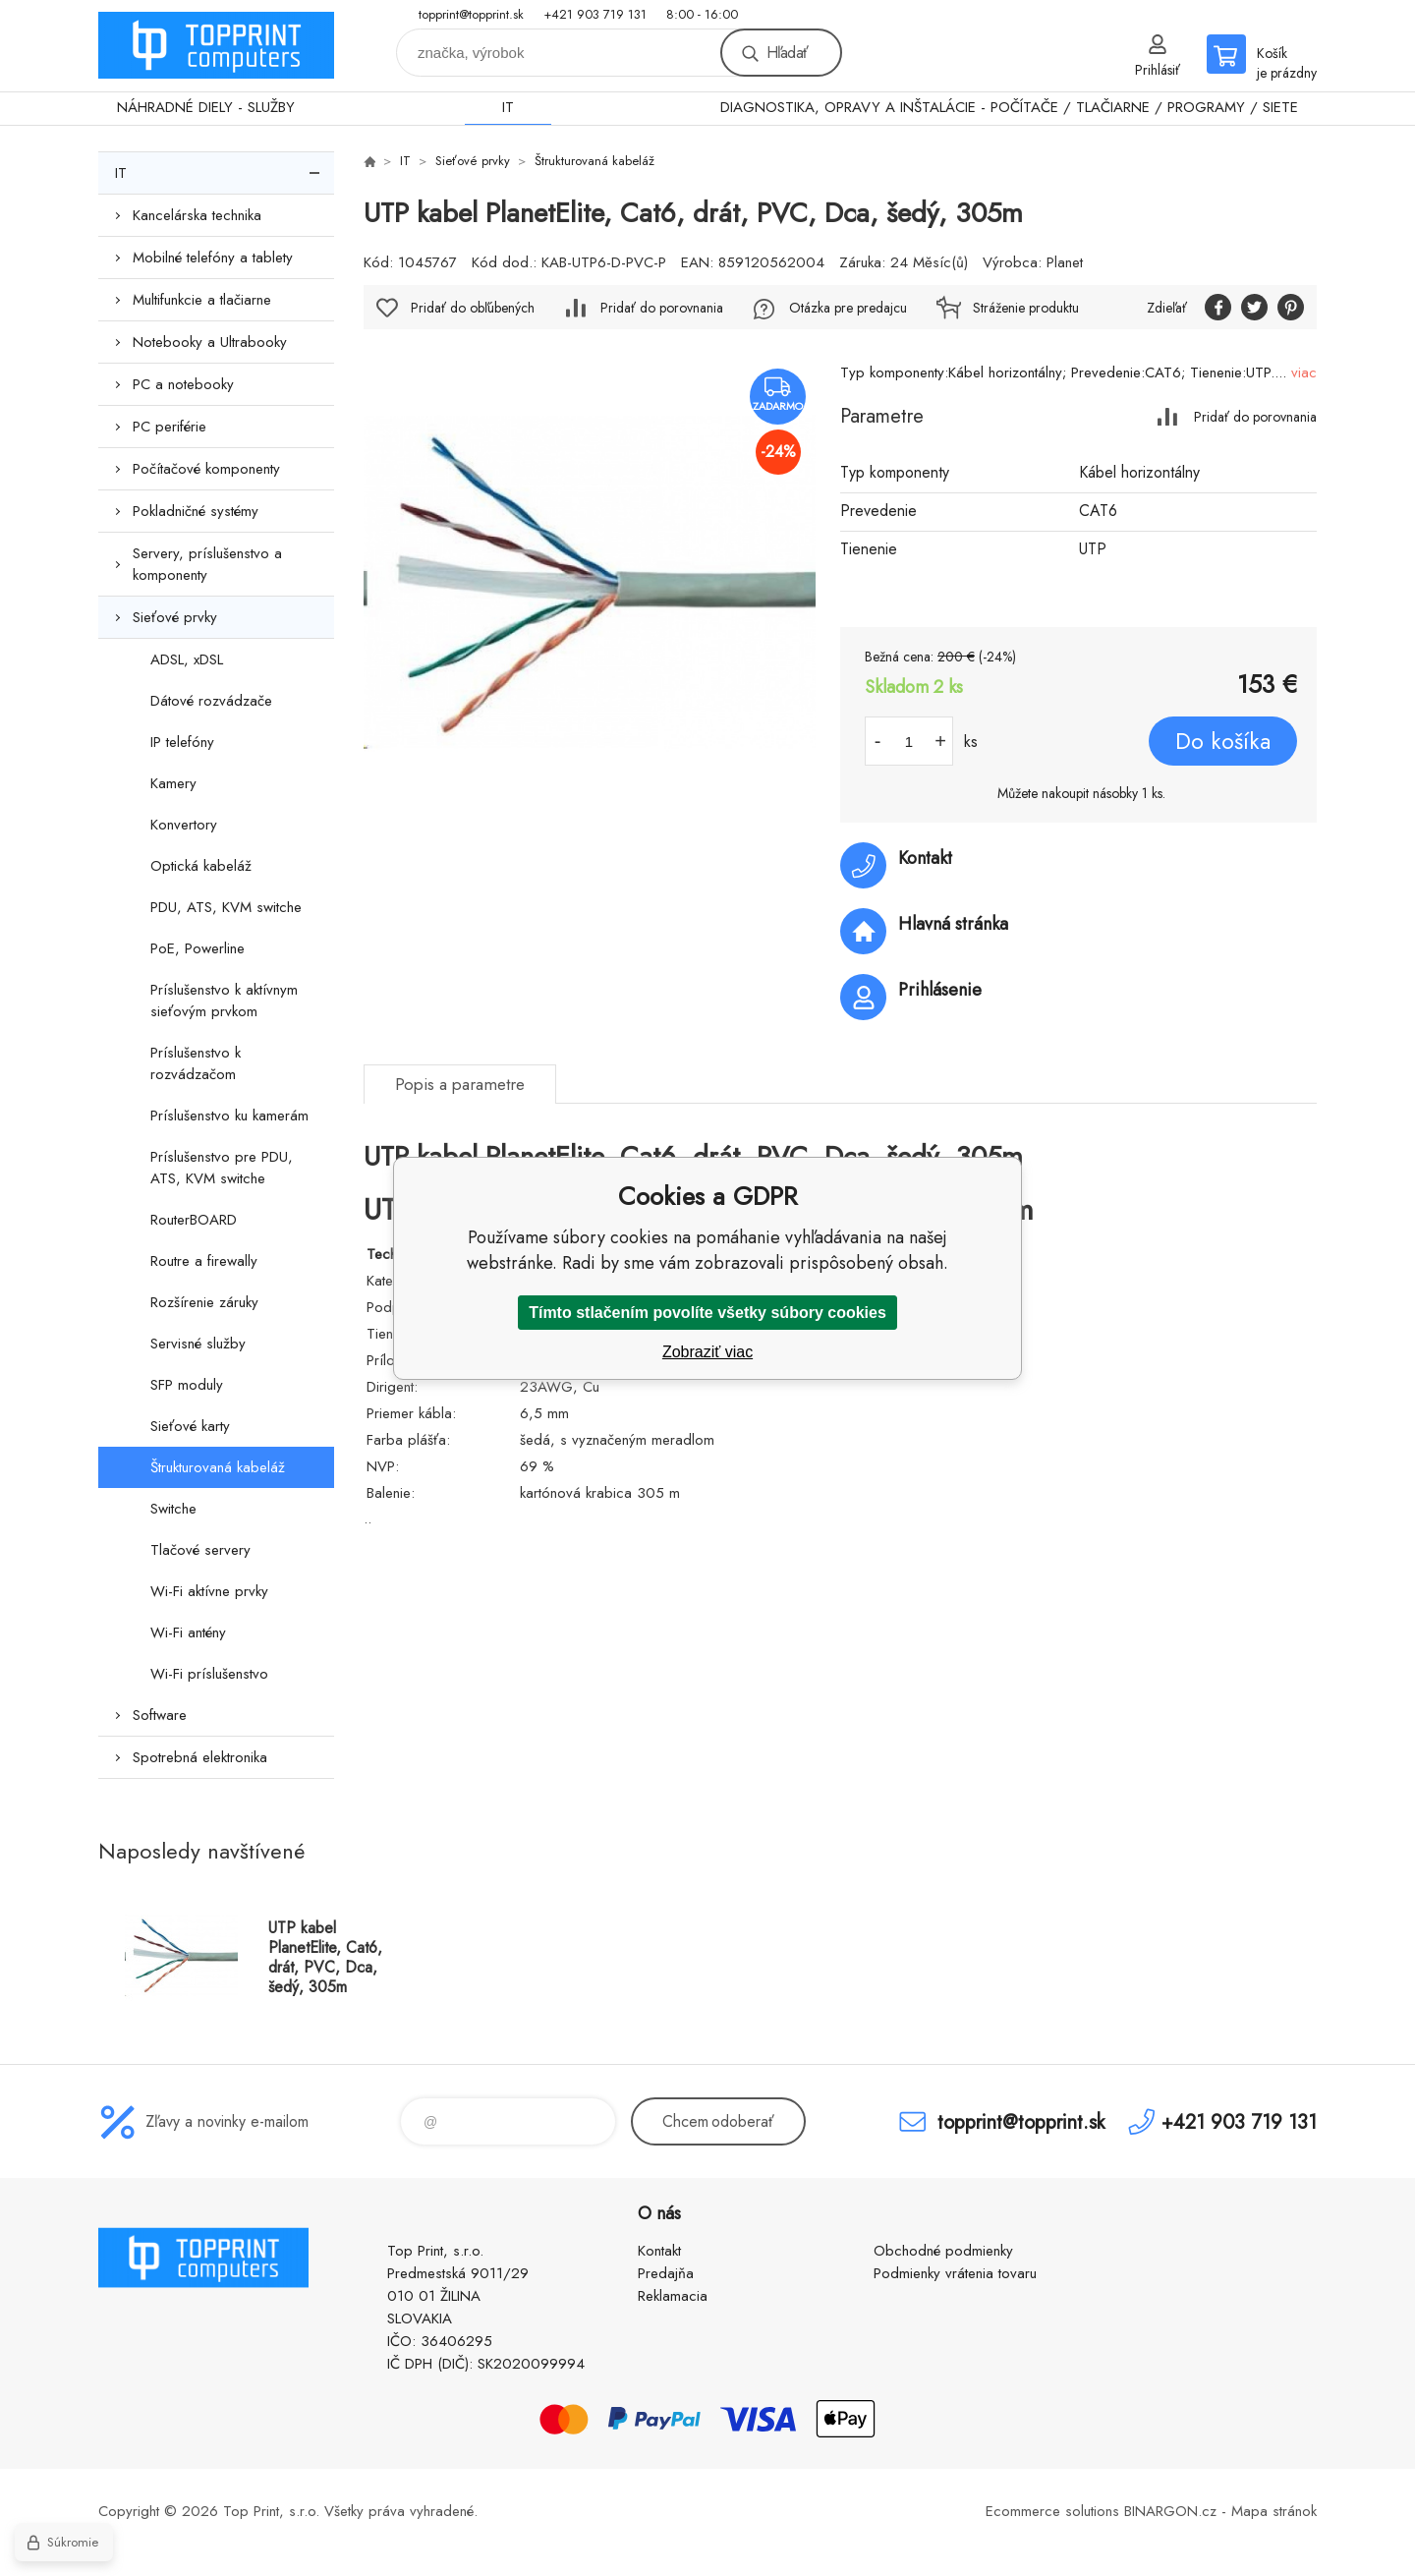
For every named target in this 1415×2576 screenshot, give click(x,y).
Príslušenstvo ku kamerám (229, 1115)
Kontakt (659, 2250)
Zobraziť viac (707, 1352)
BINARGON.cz (1170, 2511)
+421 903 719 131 (595, 14)
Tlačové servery (200, 1550)
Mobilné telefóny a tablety (213, 257)
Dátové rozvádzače (211, 701)
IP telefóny (182, 742)
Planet (1065, 262)
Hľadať (787, 52)
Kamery (173, 783)
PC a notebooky (183, 384)
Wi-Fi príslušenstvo (209, 1674)
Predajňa (666, 2273)
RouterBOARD (193, 1220)
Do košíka (1223, 741)
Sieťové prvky (175, 617)
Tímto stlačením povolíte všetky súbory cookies (707, 1312)
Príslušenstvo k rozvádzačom (195, 1063)
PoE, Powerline (197, 948)
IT (508, 107)
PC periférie (169, 426)
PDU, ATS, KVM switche (226, 907)
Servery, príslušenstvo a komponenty (207, 564)
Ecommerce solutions (1052, 2511)
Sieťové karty (190, 1426)
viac (1304, 372)
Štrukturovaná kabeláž (217, 1467)
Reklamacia (673, 2296)
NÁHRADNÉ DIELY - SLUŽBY (206, 107)
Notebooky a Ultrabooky (210, 342)
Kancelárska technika (197, 215)
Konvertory (183, 824)
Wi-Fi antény (188, 1632)
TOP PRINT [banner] (216, 45)
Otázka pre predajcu (848, 307)
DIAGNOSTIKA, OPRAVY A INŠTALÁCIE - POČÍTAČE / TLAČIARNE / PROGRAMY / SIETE (1009, 107)
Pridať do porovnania (1255, 416)
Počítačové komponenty (206, 469)
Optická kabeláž (201, 866)
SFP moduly (186, 1385)
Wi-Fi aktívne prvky (209, 1591)
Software (160, 1715)
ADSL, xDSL (186, 659)
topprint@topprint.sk (471, 14)
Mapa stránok (1274, 2511)
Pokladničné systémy (195, 511)
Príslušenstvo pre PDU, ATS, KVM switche (221, 1167)
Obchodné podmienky (943, 2250)
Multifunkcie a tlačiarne (202, 300)
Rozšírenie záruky (204, 1302)
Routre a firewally (203, 1261)
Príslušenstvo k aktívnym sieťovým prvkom (224, 1000)
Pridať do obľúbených (473, 307)
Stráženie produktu (1026, 307)
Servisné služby (198, 1343)
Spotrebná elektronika (200, 1757)
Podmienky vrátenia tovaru (955, 2273)
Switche (173, 1508)
